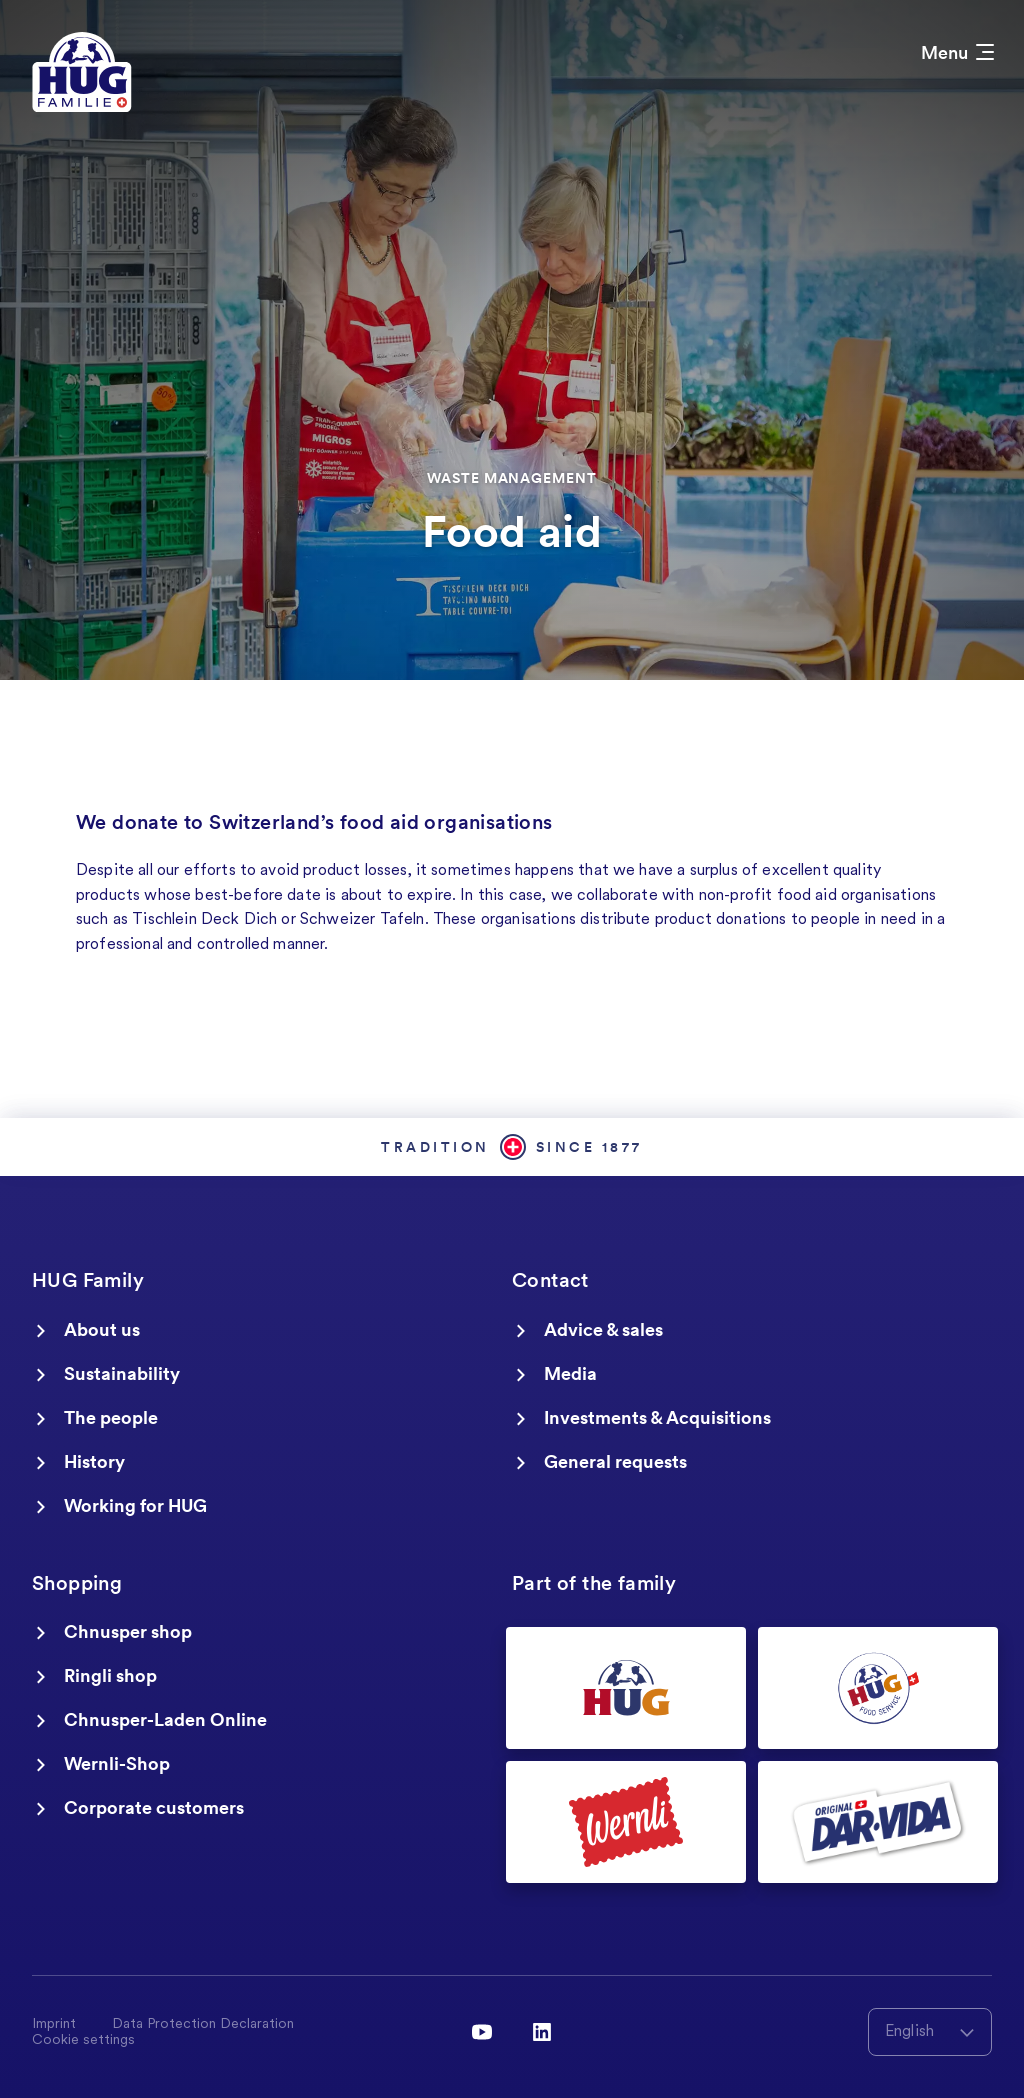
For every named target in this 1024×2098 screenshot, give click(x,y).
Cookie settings (83, 2041)
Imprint (54, 2025)
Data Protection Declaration (203, 2025)
